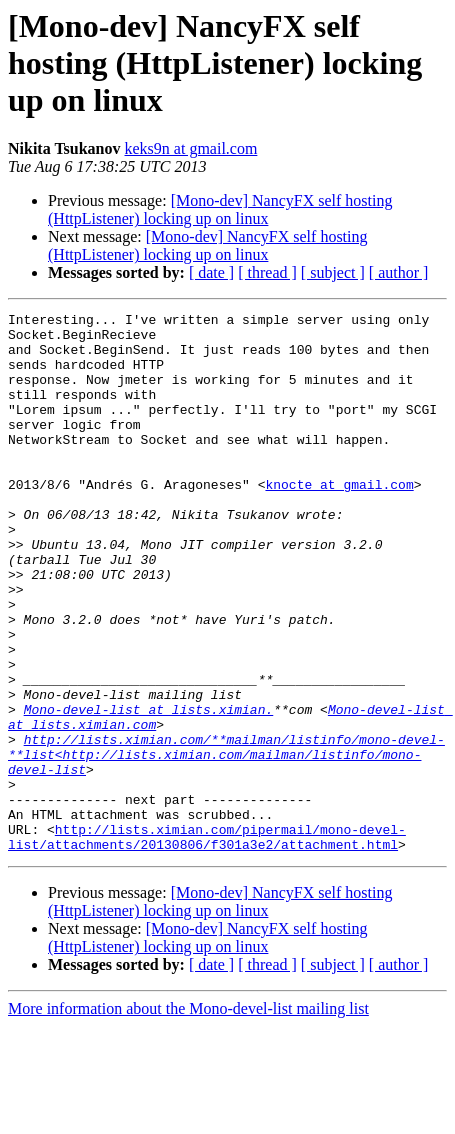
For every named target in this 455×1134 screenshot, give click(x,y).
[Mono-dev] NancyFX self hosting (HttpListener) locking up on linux (220, 209)
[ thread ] (267, 272)
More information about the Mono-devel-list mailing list (188, 1116)
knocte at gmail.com (339, 520)
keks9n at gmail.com (191, 148)
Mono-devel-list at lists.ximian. (149, 790)
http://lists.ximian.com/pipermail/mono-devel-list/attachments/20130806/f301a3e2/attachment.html (207, 943)
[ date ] (211, 272)
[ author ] (399, 272)
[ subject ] (333, 272)
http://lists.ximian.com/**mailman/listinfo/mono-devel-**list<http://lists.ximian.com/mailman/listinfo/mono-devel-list (226, 844)
